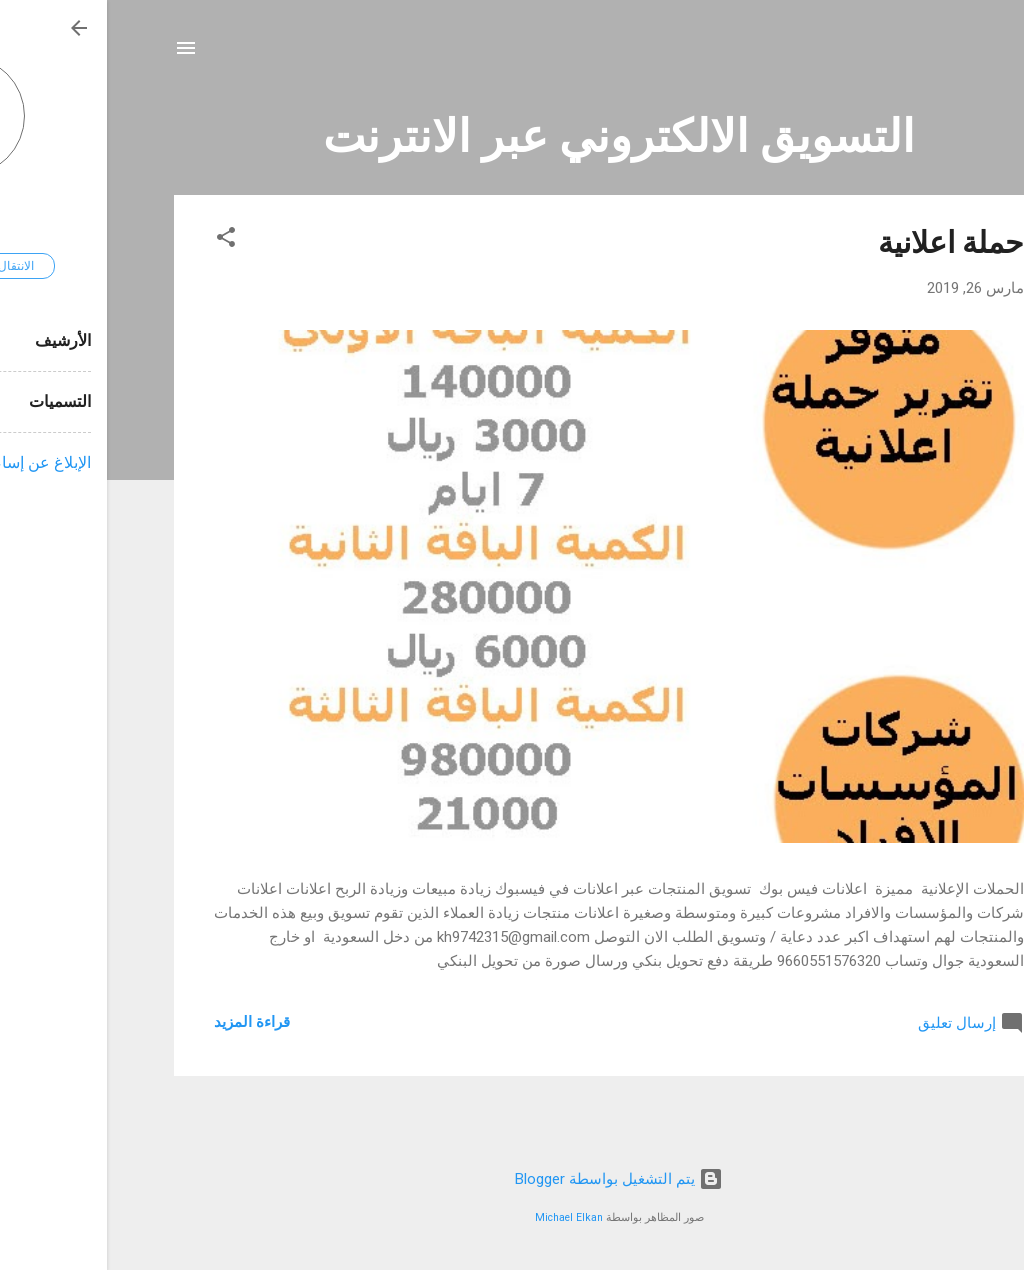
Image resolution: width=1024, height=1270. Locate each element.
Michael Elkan (462, 1217)
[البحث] (945, 54)
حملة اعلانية (844, 242)
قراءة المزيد (145, 1022)
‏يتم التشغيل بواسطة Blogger (512, 1179)
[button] (119, 240)
